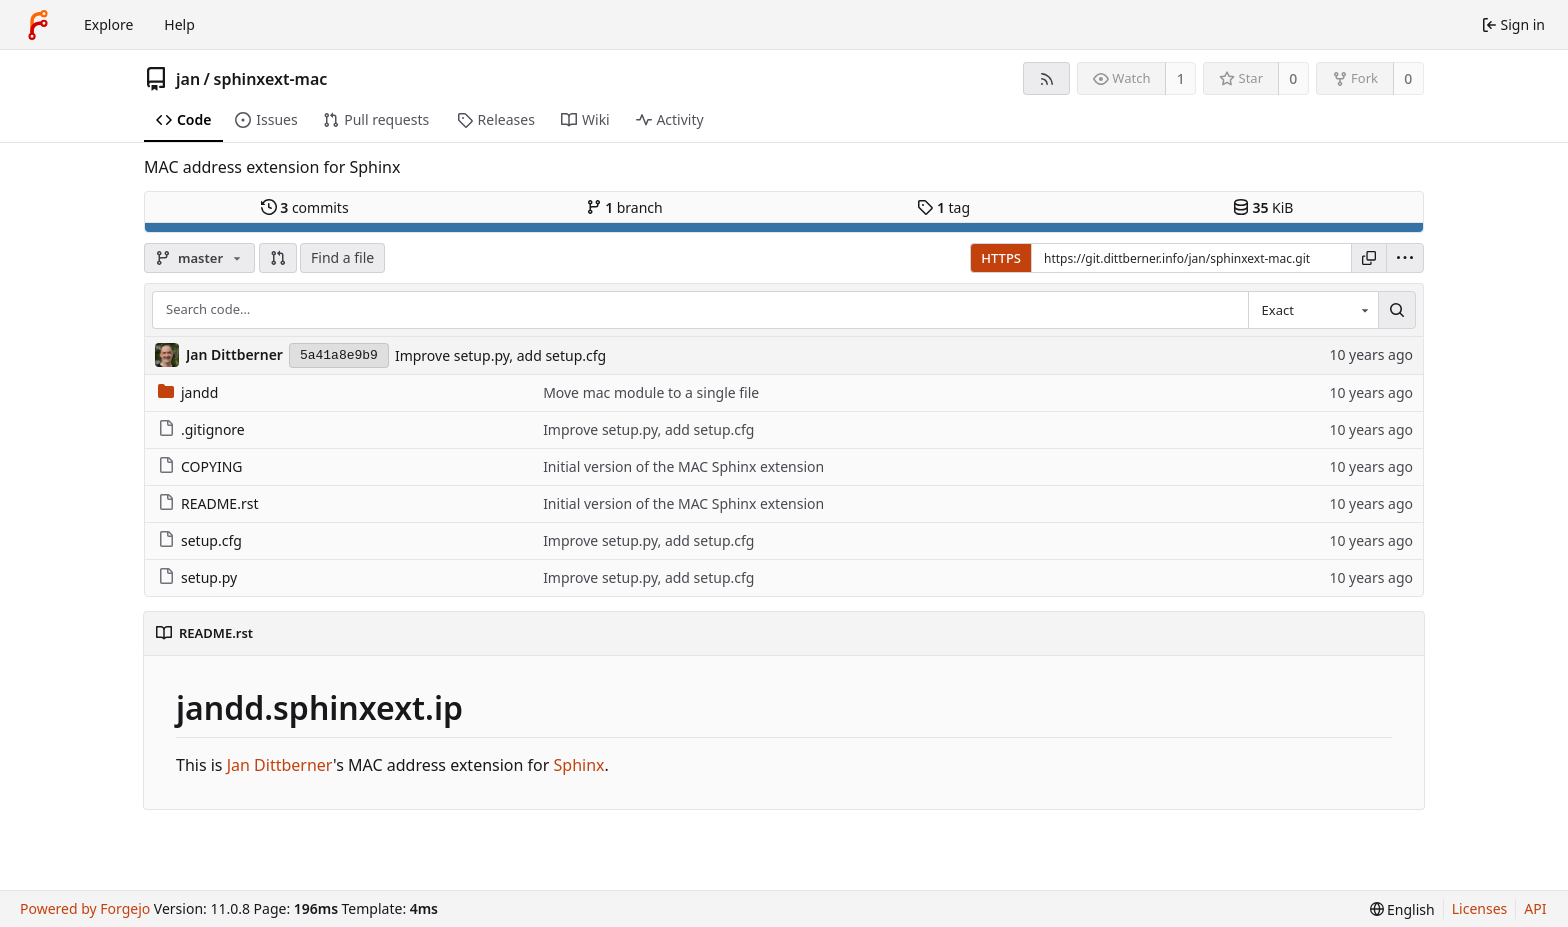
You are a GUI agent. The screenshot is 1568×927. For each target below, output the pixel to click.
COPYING (200, 466)
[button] (278, 258)
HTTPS (1001, 258)
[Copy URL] (1369, 258)
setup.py (197, 577)
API (1535, 908)
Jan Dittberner (280, 765)
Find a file (342, 257)
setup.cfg (200, 540)
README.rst (208, 503)
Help (179, 24)
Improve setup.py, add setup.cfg (500, 355)
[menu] (1405, 258)
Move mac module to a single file (651, 392)
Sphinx (579, 765)
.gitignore (201, 429)
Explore (108, 24)
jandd (188, 392)
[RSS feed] (1046, 78)
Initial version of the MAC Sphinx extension (683, 466)
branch (624, 207)
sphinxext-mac (271, 79)
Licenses (1480, 908)
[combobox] (1313, 310)
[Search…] (1397, 310)
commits (305, 207)
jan (188, 79)
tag (943, 207)
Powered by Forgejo (85, 908)
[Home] (38, 25)
